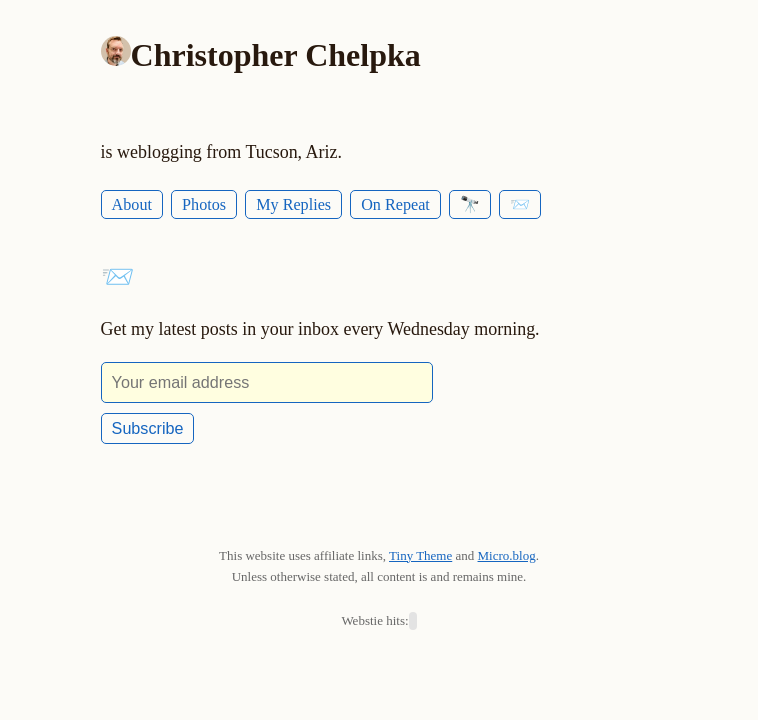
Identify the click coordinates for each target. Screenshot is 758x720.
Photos (204, 204)
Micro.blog (507, 555)
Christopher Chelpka (276, 55)
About (132, 204)
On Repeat (395, 204)
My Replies (293, 204)
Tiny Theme (420, 555)
